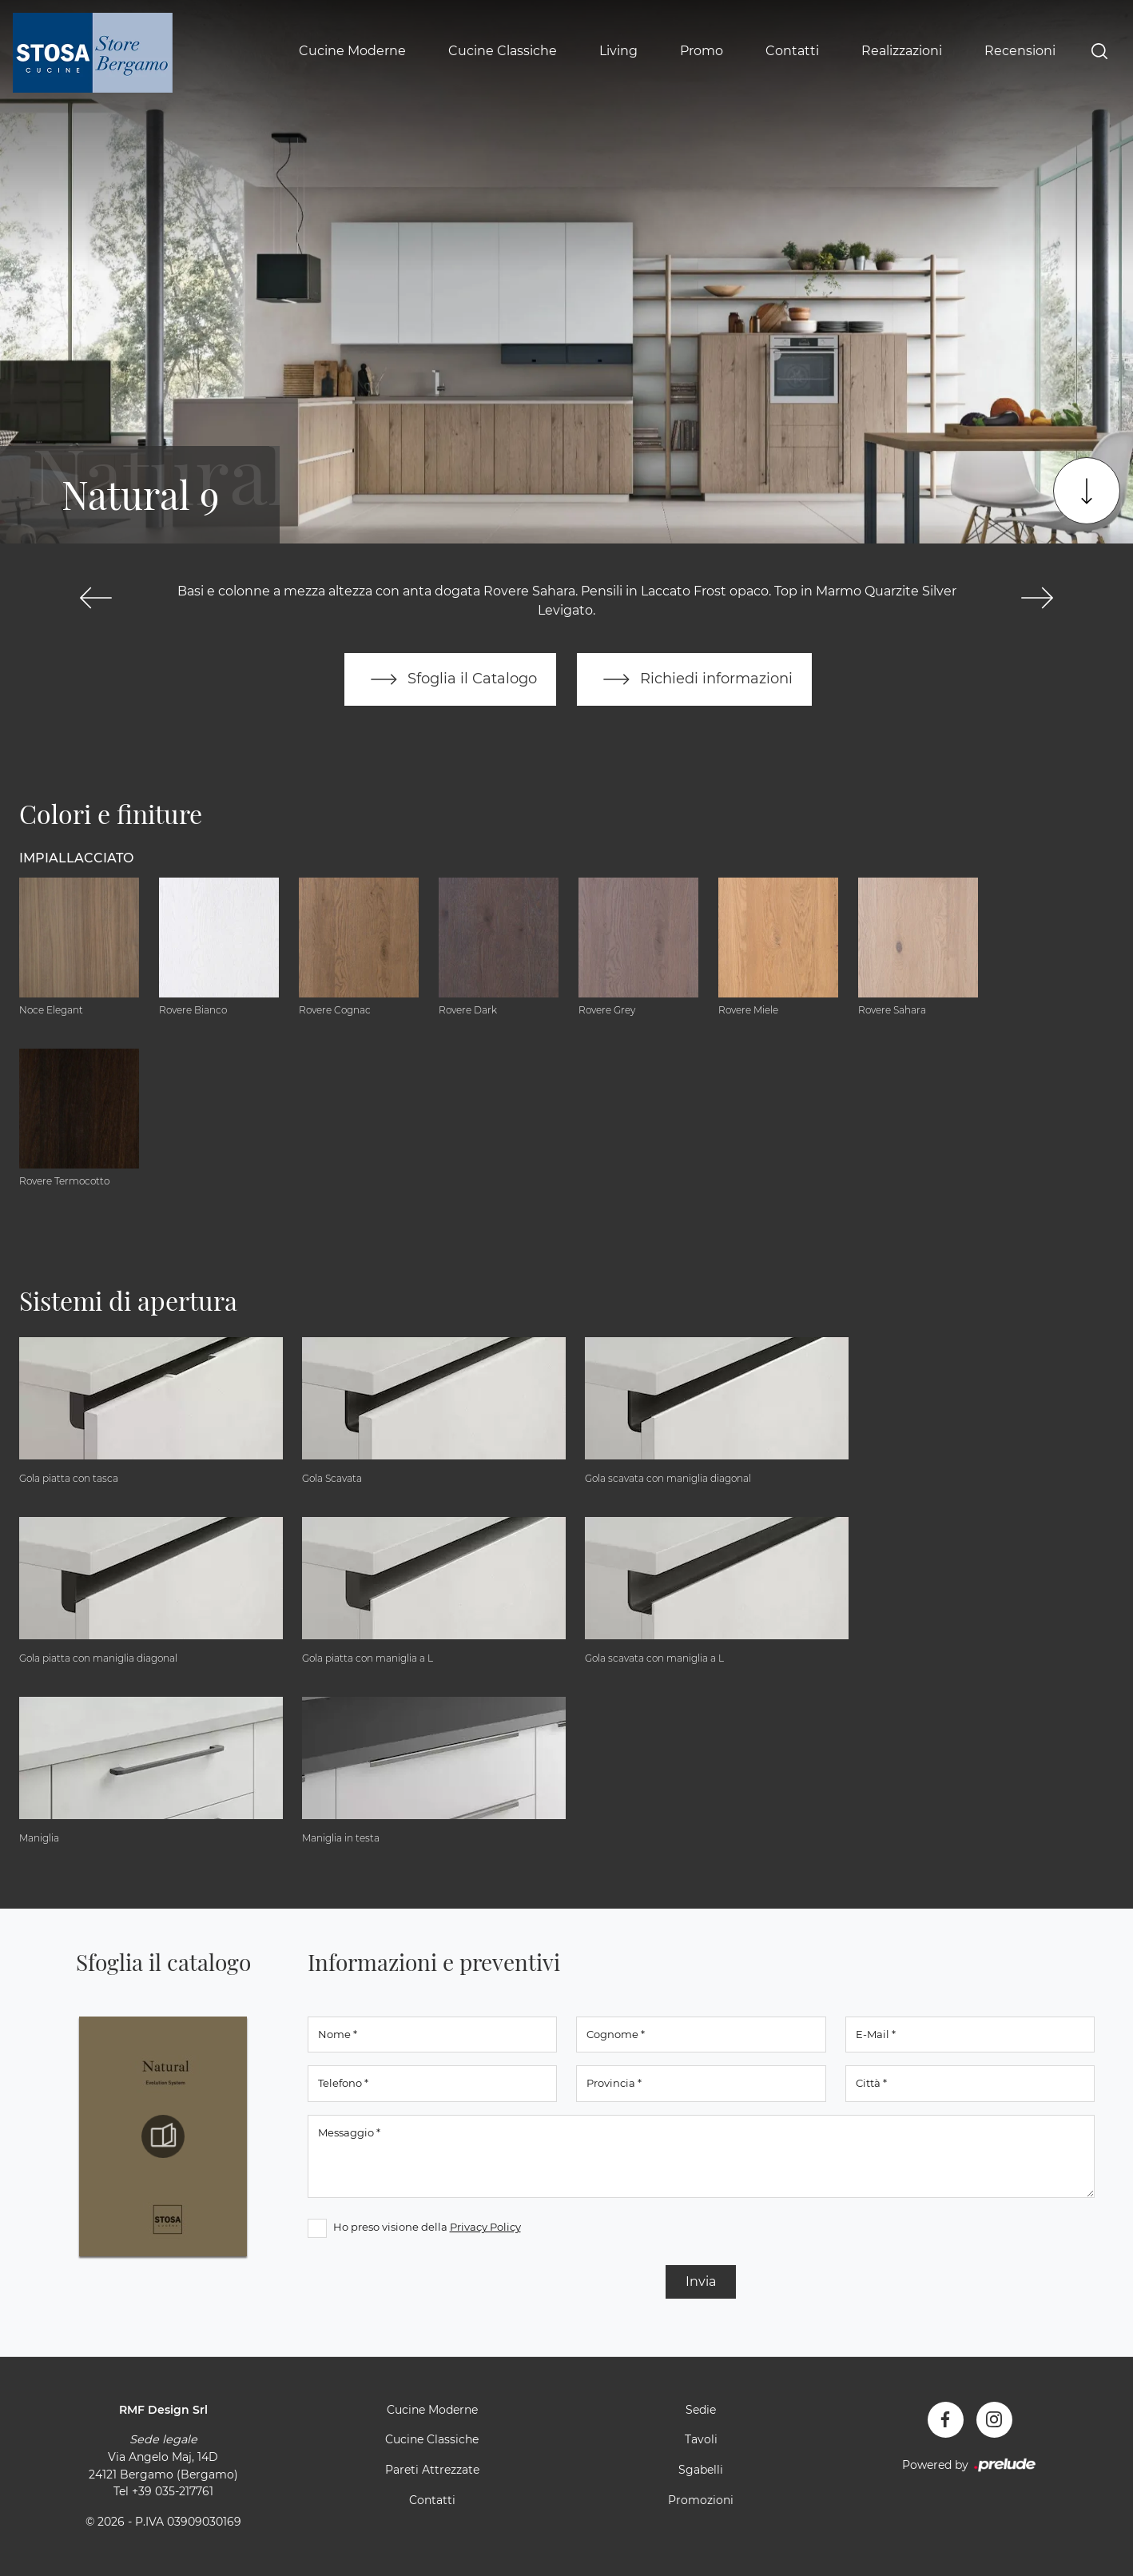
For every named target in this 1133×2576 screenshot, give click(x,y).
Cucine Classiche (502, 50)
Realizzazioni (901, 50)
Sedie (701, 2410)
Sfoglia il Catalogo (450, 679)
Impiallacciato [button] (76, 858)
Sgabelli (700, 2470)
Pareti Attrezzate (432, 2470)
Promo (701, 50)
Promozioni (700, 2500)
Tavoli (701, 2440)
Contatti (792, 50)
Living (618, 50)
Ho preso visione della (427, 2226)
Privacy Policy (485, 2226)
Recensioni (1019, 50)
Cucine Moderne (352, 50)
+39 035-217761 (172, 2491)
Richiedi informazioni (694, 679)
